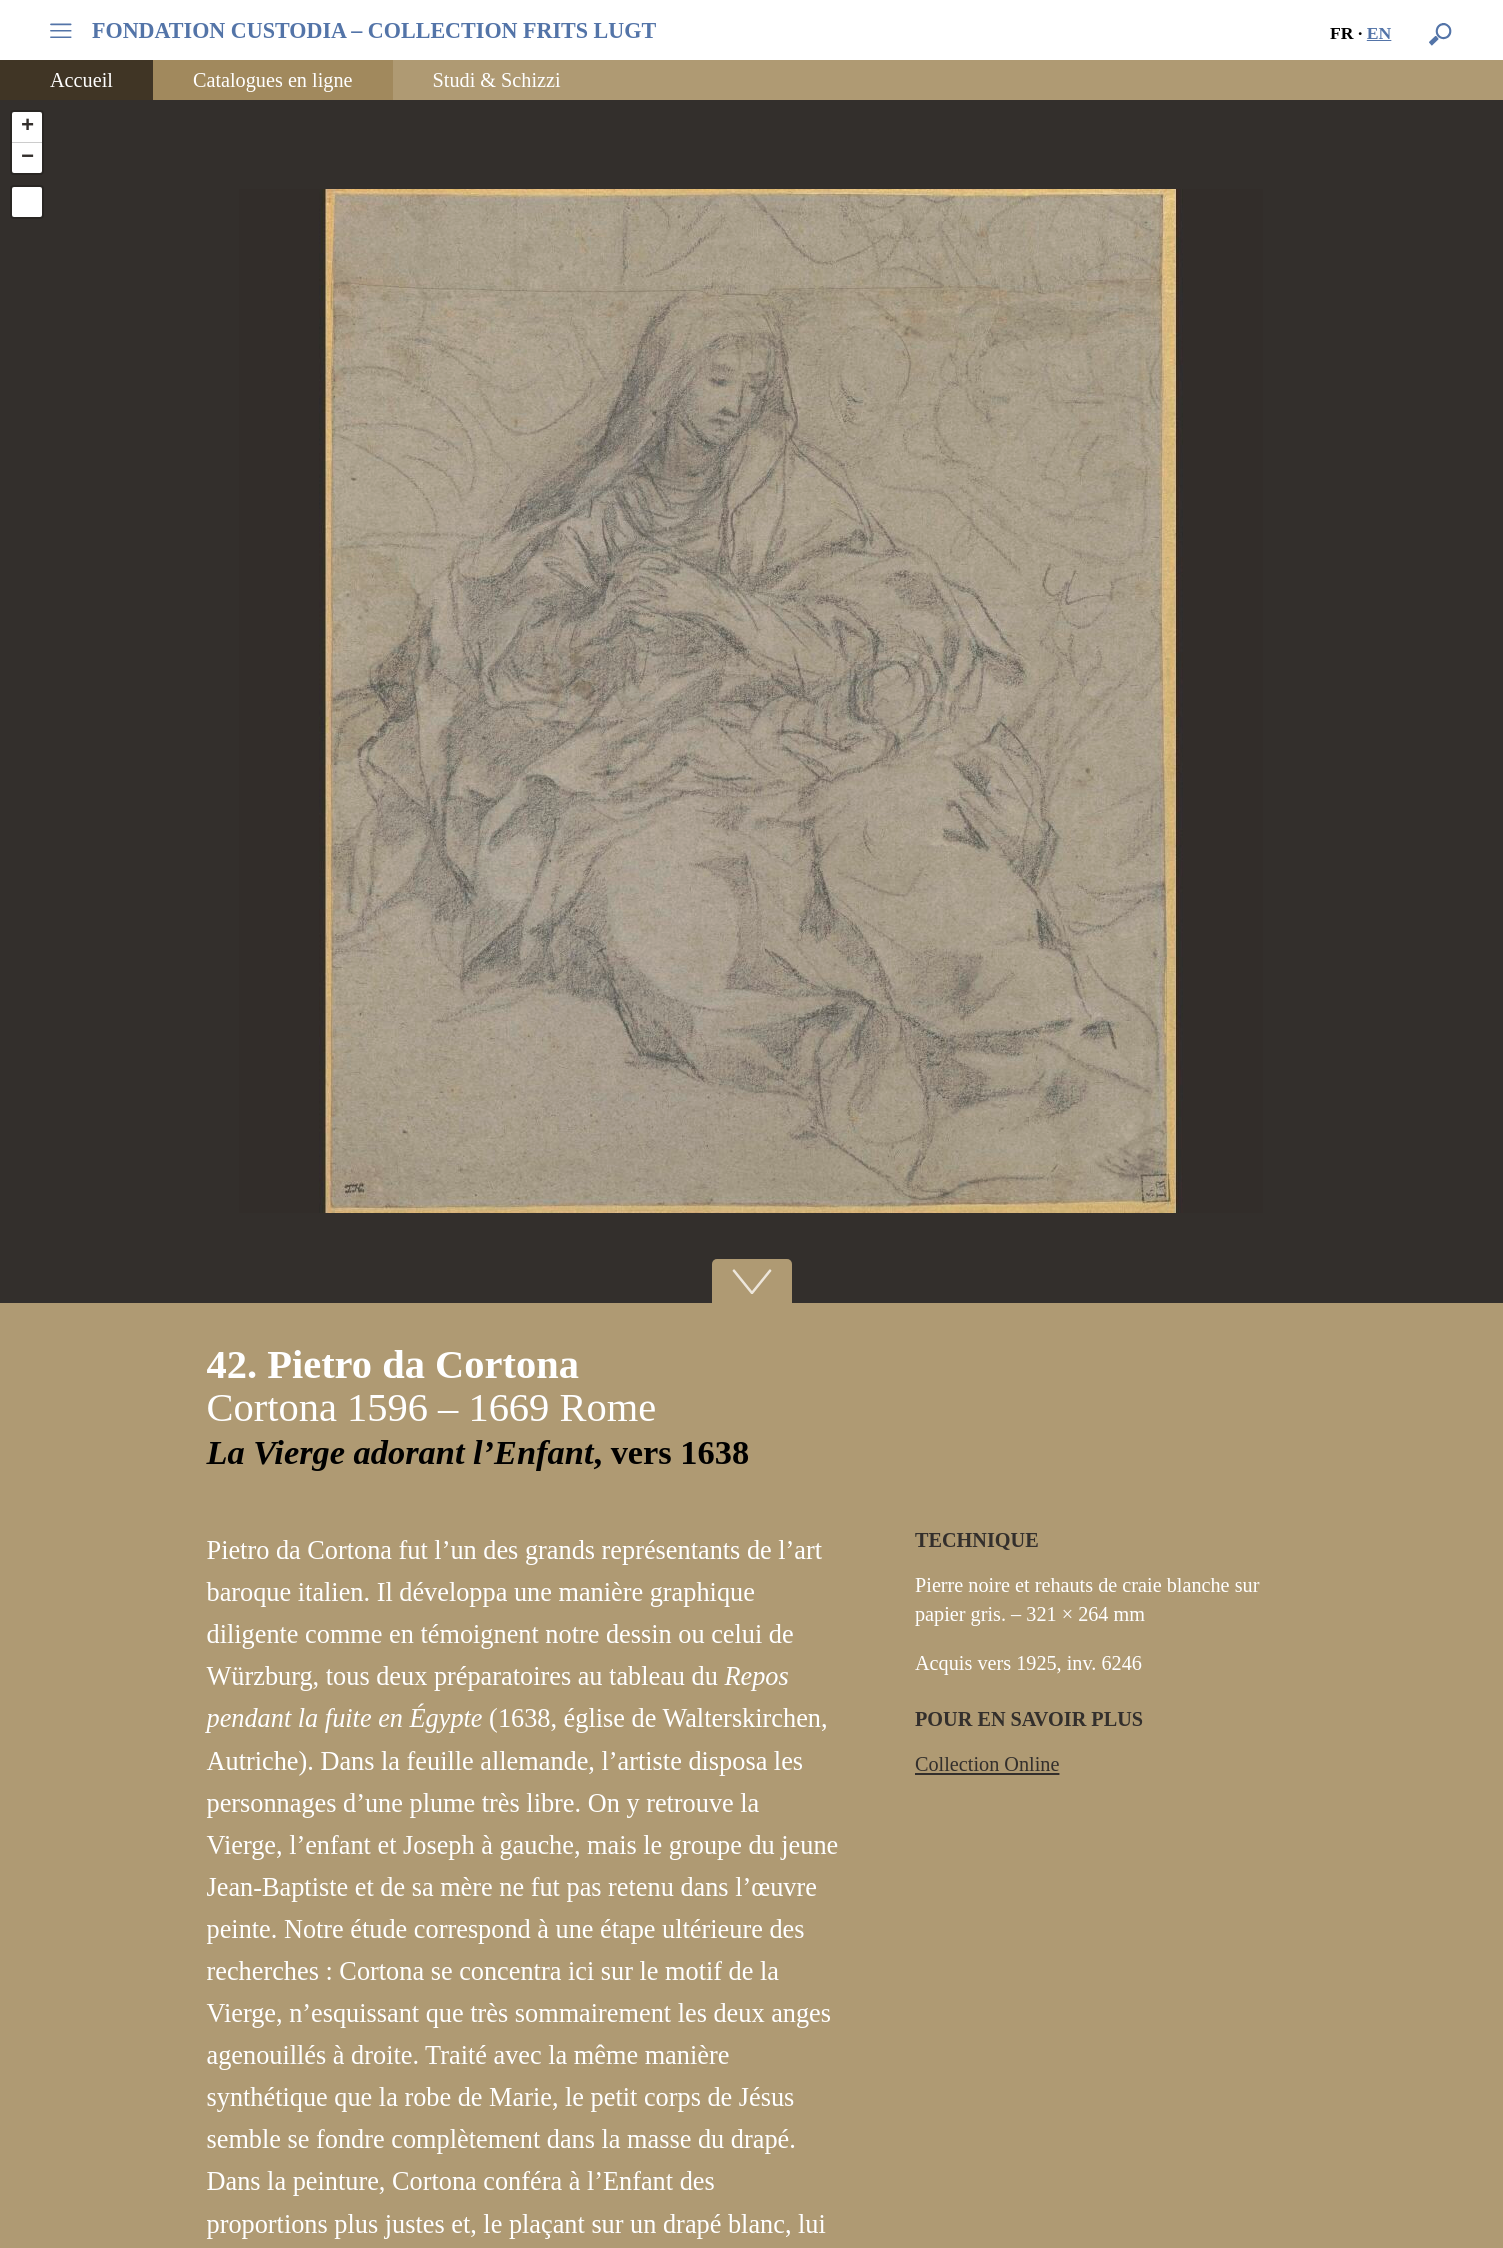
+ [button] (27, 127)
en (1379, 33)
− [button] (27, 158)
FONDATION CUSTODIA (374, 31)
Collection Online (987, 1764)
